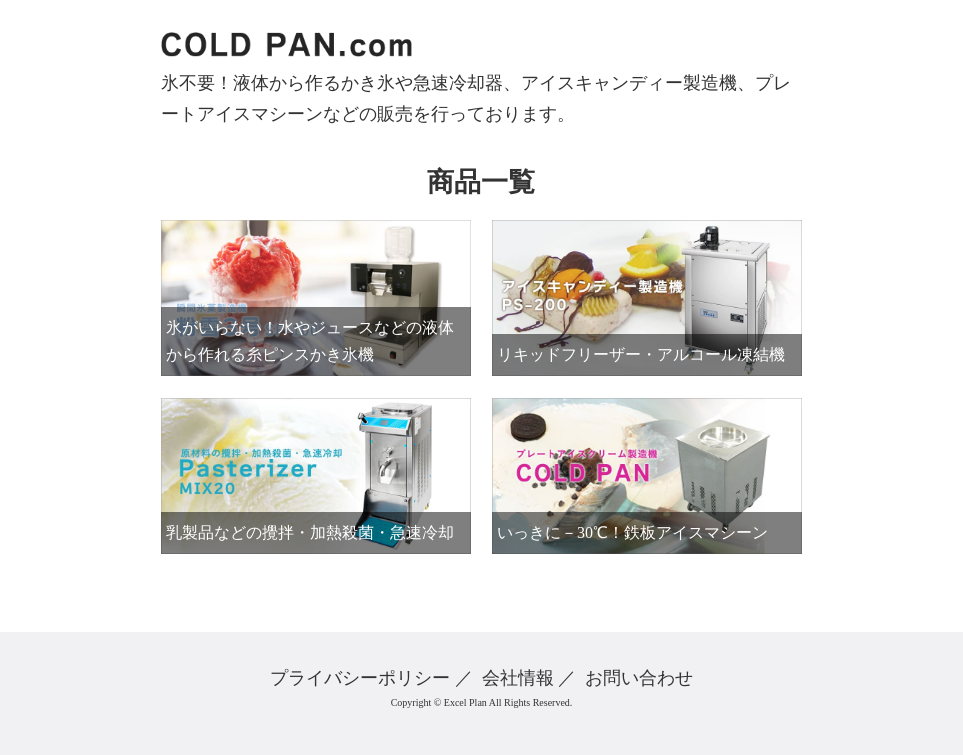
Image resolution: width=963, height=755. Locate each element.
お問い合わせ (639, 678)
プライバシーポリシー (360, 678)
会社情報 (518, 678)
